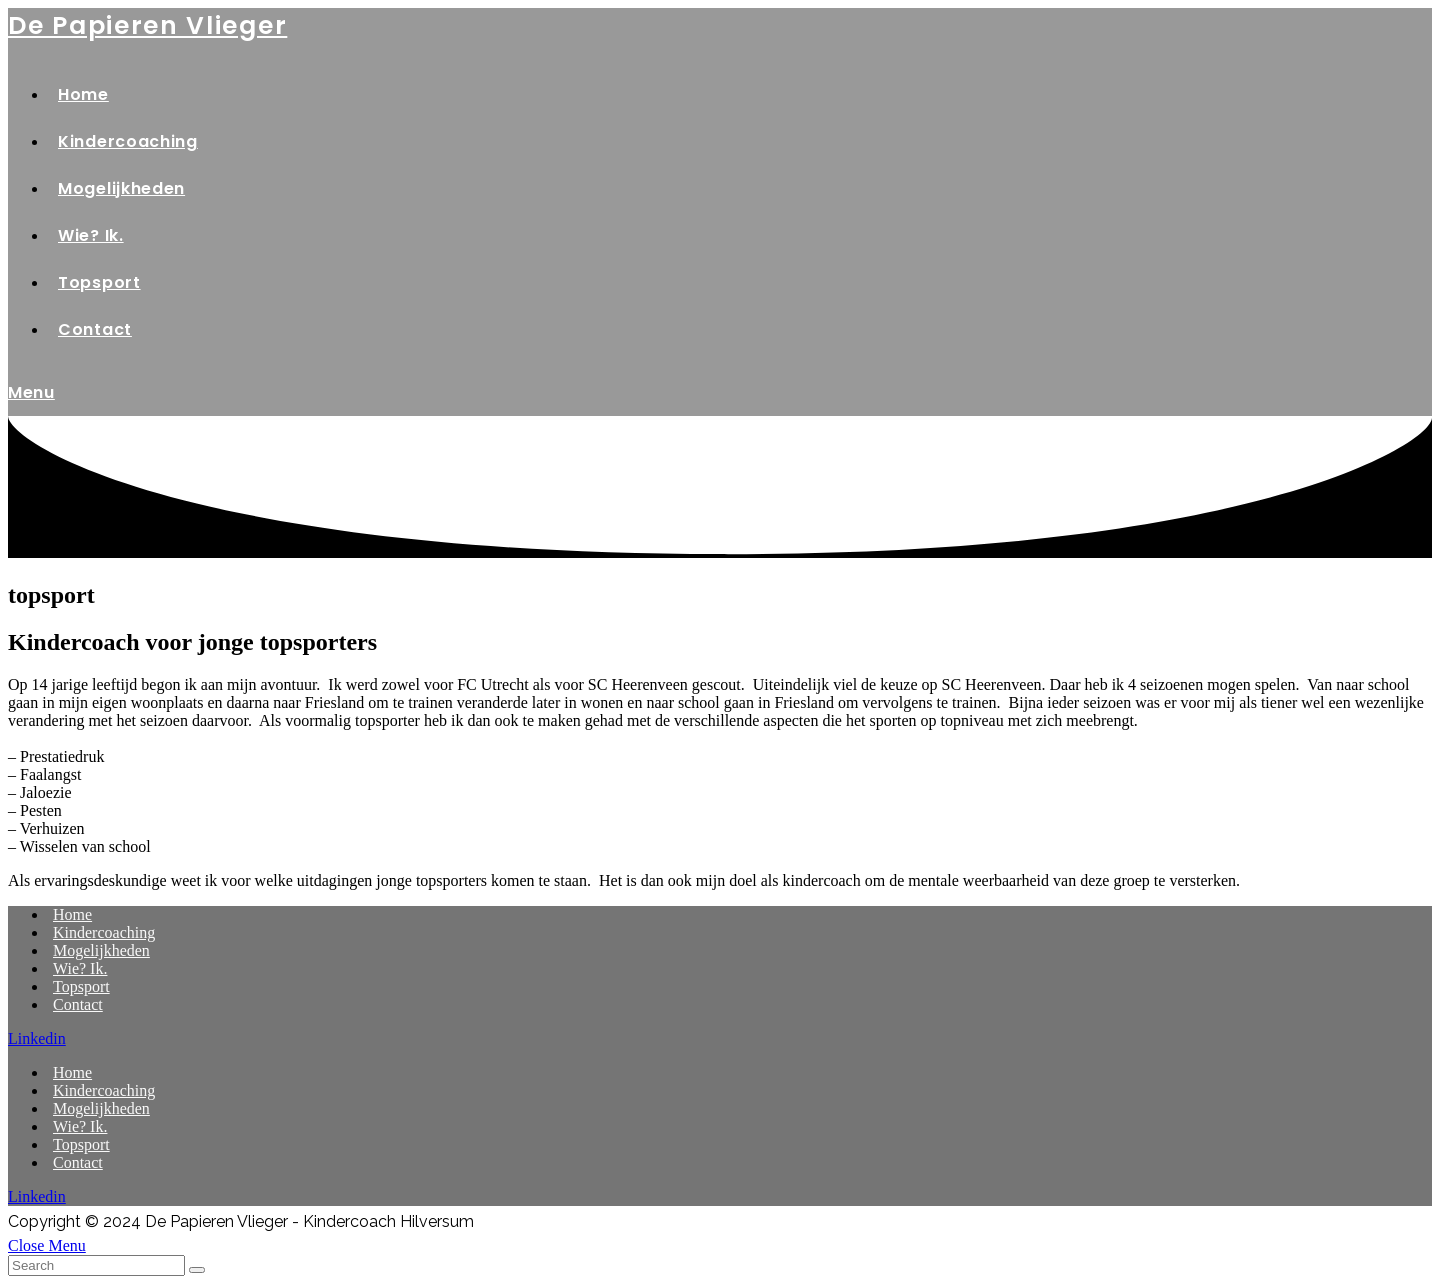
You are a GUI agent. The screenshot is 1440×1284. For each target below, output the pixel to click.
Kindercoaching (104, 932)
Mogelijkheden (101, 950)
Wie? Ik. (80, 968)
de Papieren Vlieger (147, 25)
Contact (78, 1004)
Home (72, 914)
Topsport (81, 986)
